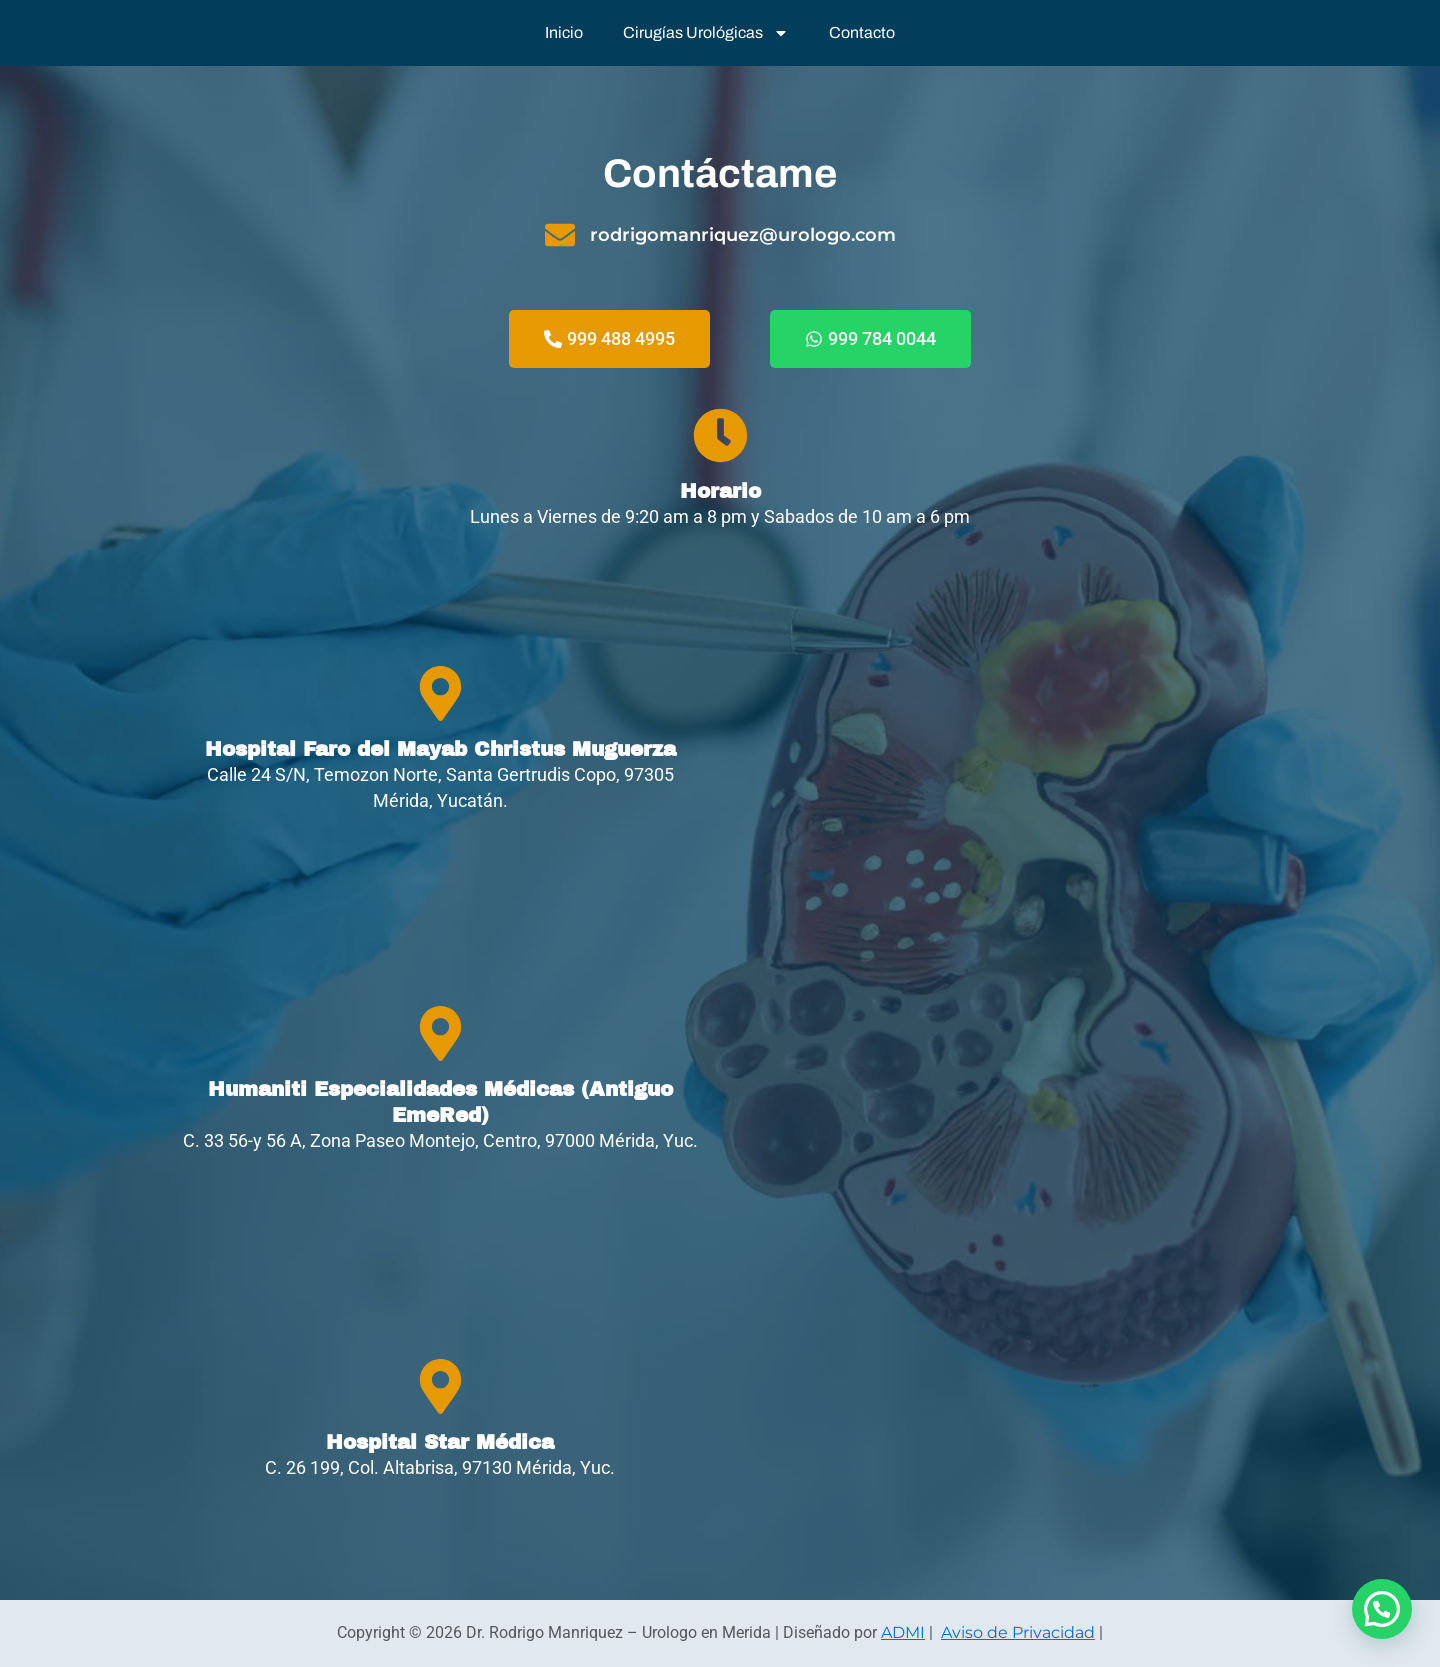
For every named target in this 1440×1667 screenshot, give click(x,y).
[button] (1382, 1609)
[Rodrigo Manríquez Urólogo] (1000, 740)
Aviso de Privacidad (1018, 1632)
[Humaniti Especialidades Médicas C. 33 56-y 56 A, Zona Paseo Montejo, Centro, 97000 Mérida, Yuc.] (1000, 1080)
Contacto (862, 32)
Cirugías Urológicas (706, 33)
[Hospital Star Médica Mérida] (1000, 1420)
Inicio (564, 32)
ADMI (903, 1632)
